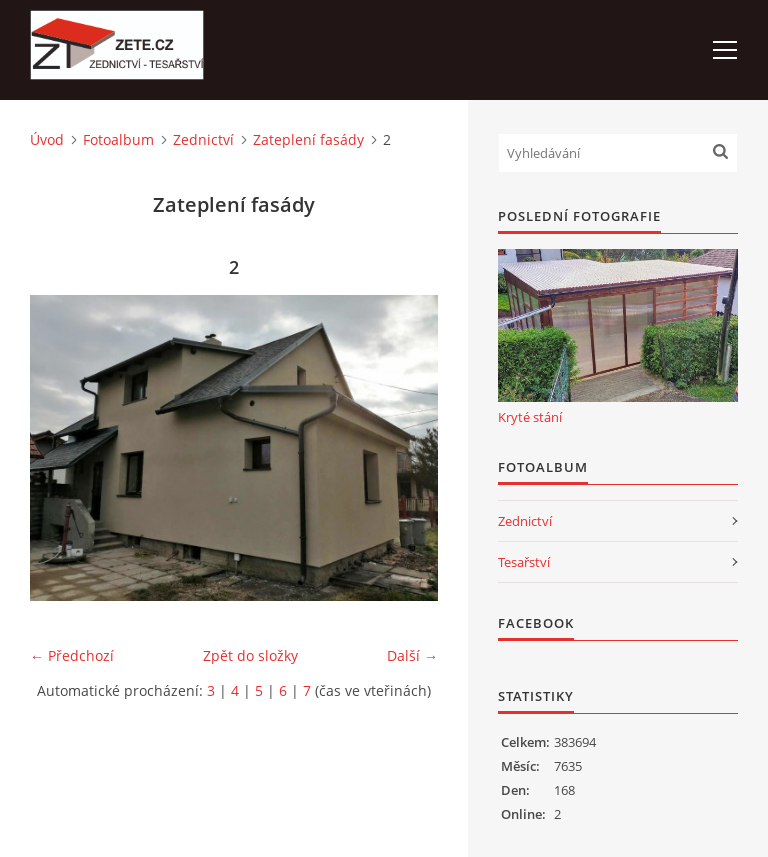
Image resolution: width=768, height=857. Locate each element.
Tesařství (524, 562)
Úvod (47, 139)
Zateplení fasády (308, 139)
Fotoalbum (118, 139)
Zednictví (203, 139)
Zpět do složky (250, 655)
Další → (412, 655)
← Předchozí (72, 655)
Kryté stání (530, 417)
